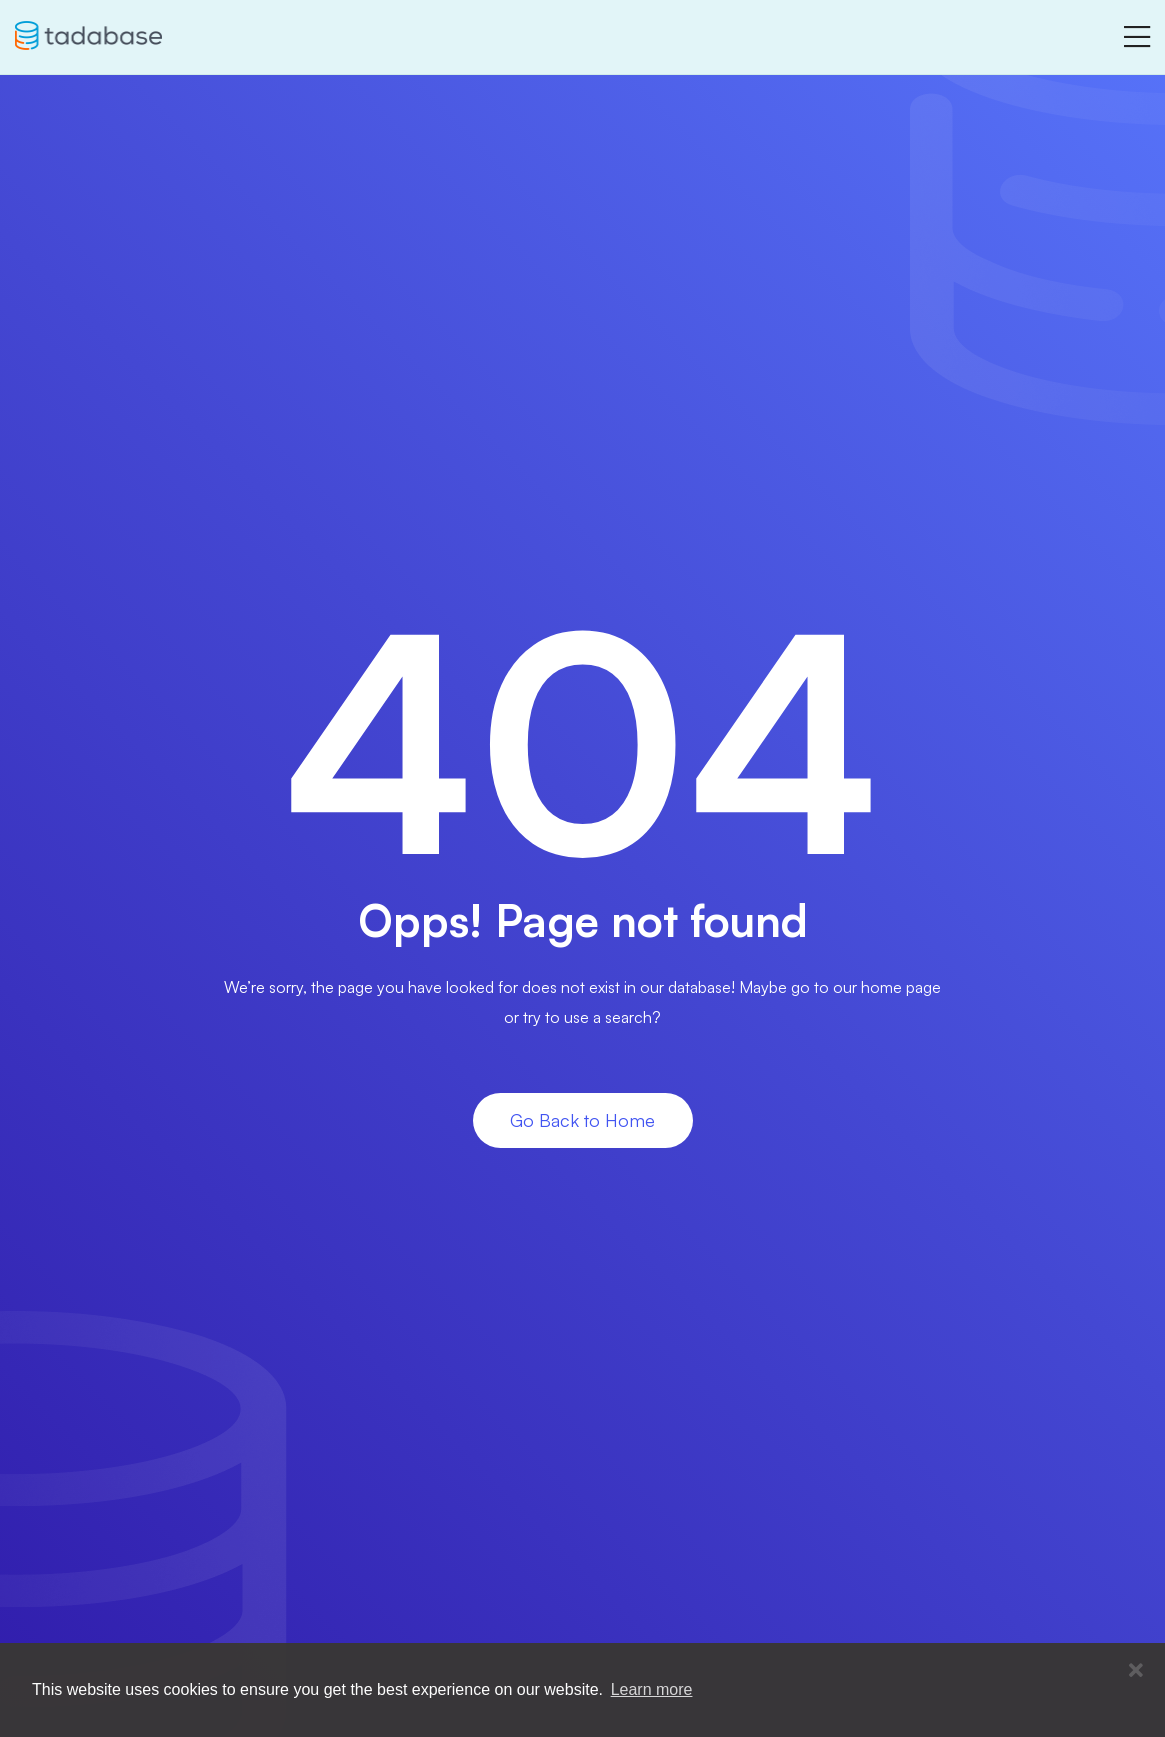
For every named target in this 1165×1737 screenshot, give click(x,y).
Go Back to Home (582, 1120)
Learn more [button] (652, 1689)
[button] (1136, 1671)
